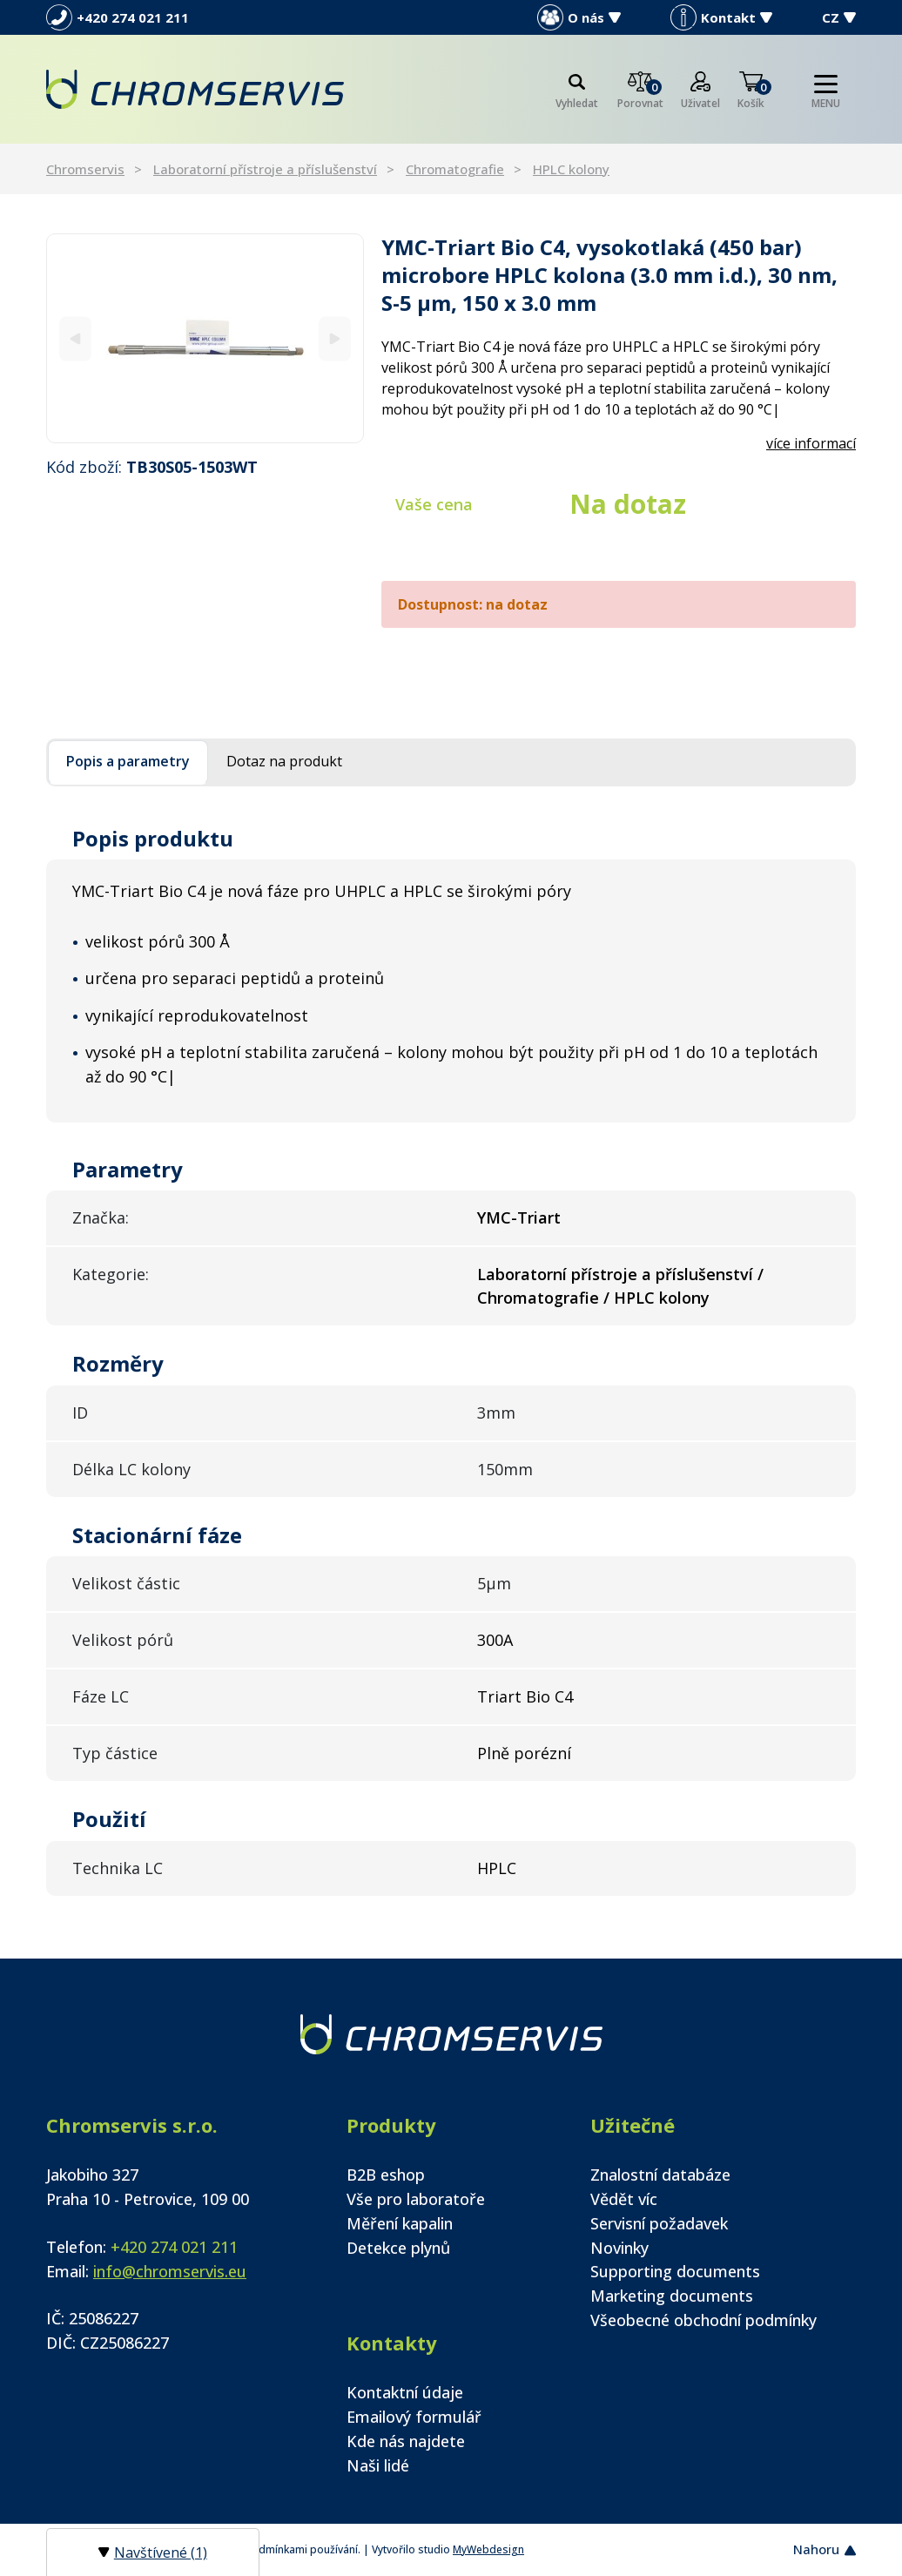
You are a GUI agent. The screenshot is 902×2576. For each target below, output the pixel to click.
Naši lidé (378, 2465)
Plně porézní (524, 1753)
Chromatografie (455, 169)
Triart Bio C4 (525, 1696)
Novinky (619, 2247)
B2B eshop (386, 2174)
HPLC (496, 1868)
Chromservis (85, 169)
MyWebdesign (488, 2549)
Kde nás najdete (406, 2441)
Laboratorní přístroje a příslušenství (265, 169)
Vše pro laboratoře (416, 2198)
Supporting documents (675, 2271)
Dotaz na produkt (284, 761)
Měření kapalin (400, 2223)
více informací (811, 443)
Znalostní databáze (660, 2174)
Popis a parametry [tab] (128, 761)
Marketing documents (671, 2295)
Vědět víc (623, 2198)
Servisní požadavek (659, 2223)
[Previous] (75, 338)
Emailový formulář (414, 2416)
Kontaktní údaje (405, 2392)
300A (495, 1639)
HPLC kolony (571, 169)
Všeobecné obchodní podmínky (703, 2320)
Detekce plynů (398, 2247)
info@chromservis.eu (169, 2271)
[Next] (335, 338)
